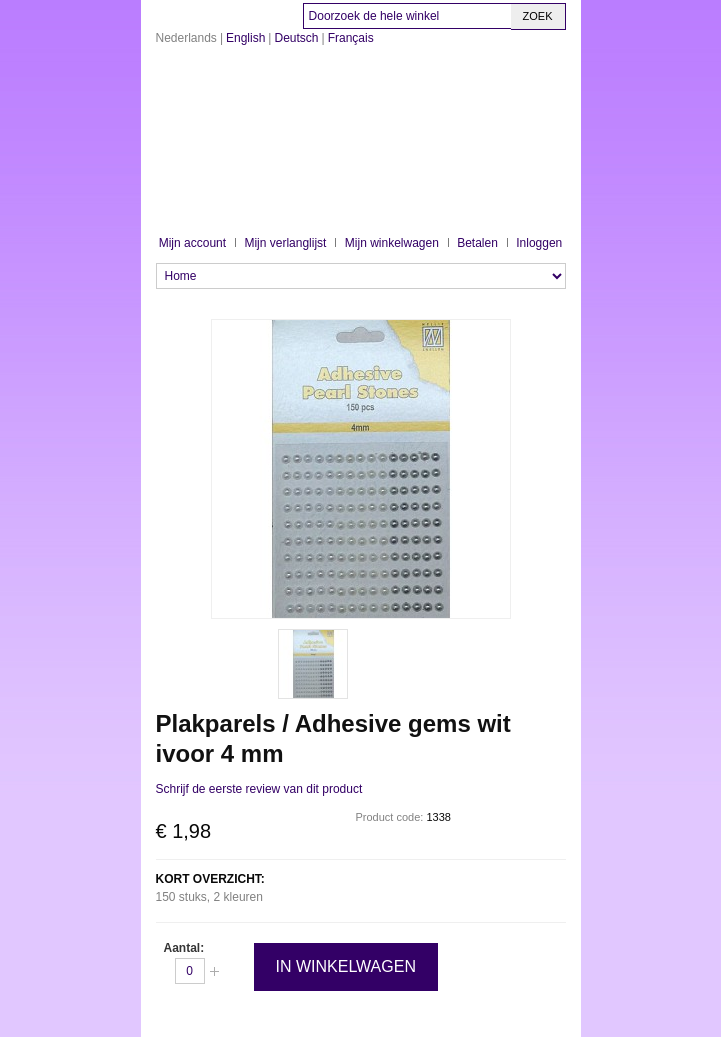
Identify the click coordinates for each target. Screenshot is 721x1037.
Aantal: (184, 948)
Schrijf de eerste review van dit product (259, 789)
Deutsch (296, 38)
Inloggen (539, 243)
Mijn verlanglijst (285, 243)
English (245, 38)
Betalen (477, 243)
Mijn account (192, 243)
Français (351, 38)
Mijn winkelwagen (392, 243)
